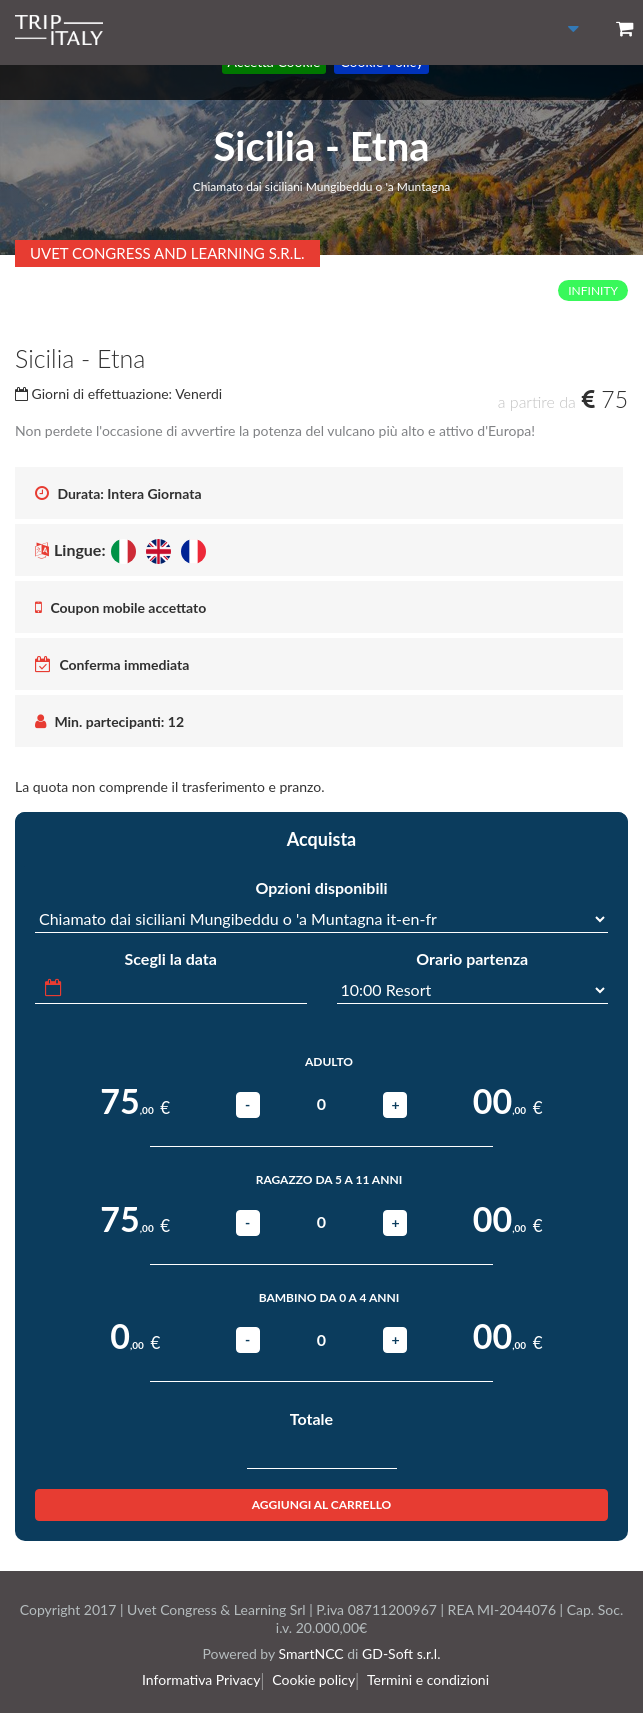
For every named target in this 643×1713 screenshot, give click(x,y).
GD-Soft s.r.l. (401, 1653)
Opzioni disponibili (321, 887)
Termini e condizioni (432, 1679)
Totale (311, 1418)
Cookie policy (318, 1679)
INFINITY (593, 290)
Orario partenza (472, 958)
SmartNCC (310, 1653)
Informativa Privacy (207, 1679)
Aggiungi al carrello (322, 1504)
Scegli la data (171, 958)
